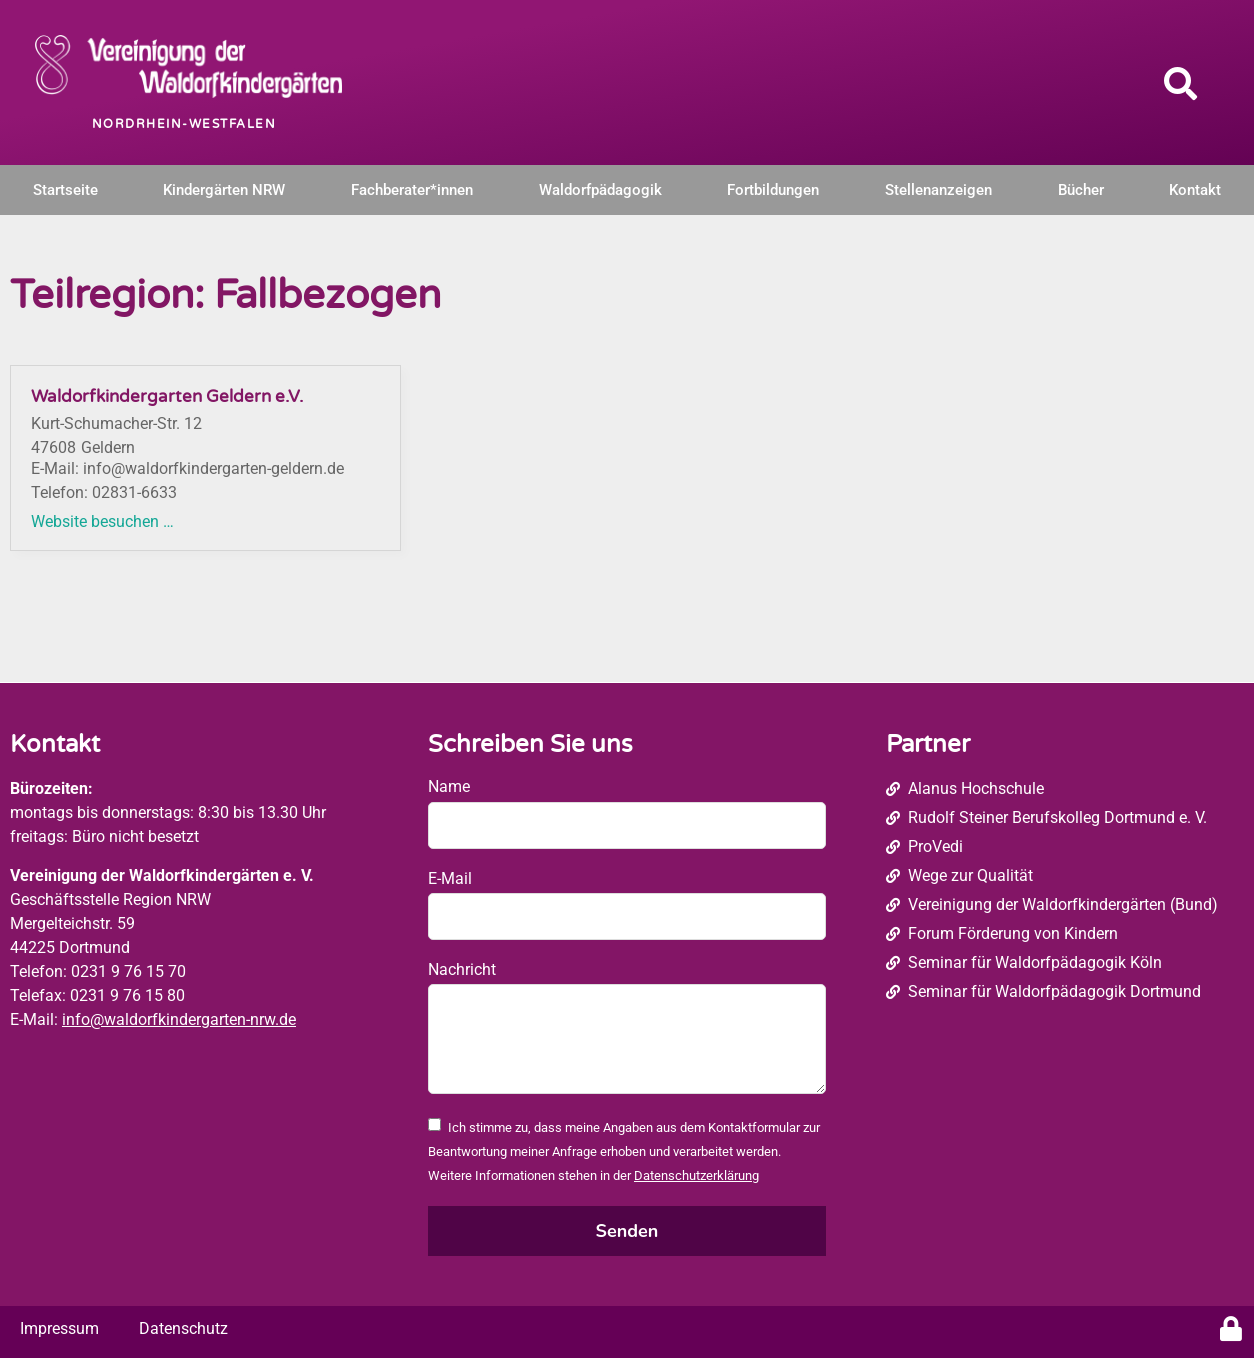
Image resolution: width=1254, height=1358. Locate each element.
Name (449, 786)
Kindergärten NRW (224, 190)
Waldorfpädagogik (600, 190)
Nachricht (462, 969)
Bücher (1081, 190)
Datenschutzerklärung (696, 1175)
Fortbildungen (773, 190)
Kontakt (1195, 190)
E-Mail (450, 878)
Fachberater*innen (412, 190)
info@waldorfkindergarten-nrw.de (179, 1019)
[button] (1181, 83)
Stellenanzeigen (938, 190)
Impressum (59, 1328)
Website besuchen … (102, 521)
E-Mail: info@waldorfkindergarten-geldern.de (187, 468)
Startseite (65, 190)
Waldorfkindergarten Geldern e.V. (167, 396)
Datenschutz (183, 1328)
